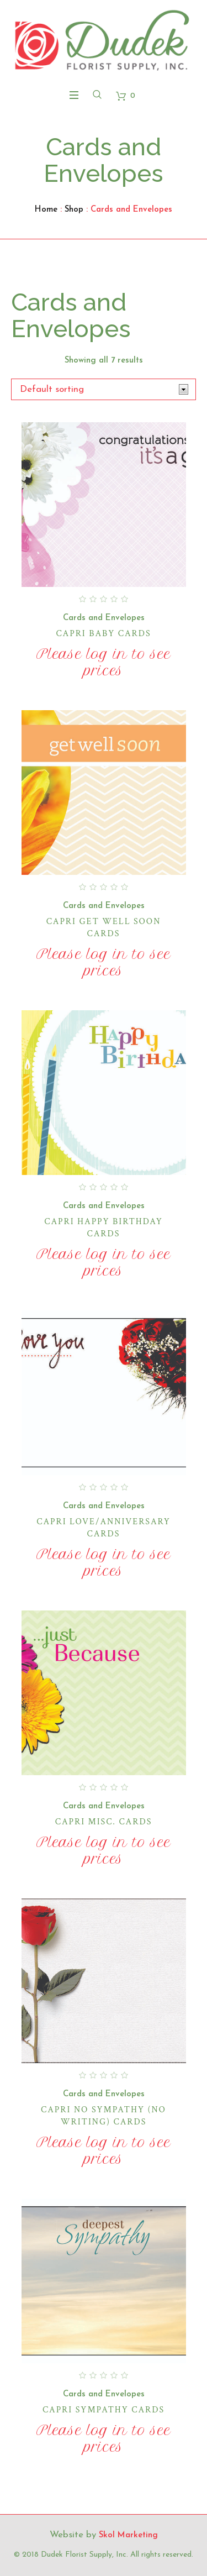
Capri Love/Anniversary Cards (103, 1528)
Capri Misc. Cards (103, 1822)
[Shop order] (103, 389)
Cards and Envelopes (104, 618)
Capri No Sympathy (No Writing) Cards (103, 2116)
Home (46, 210)
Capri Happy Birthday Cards (103, 1228)
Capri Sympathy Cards (103, 2410)
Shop (74, 210)
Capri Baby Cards (103, 633)
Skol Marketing (128, 2535)
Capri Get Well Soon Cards (103, 928)
